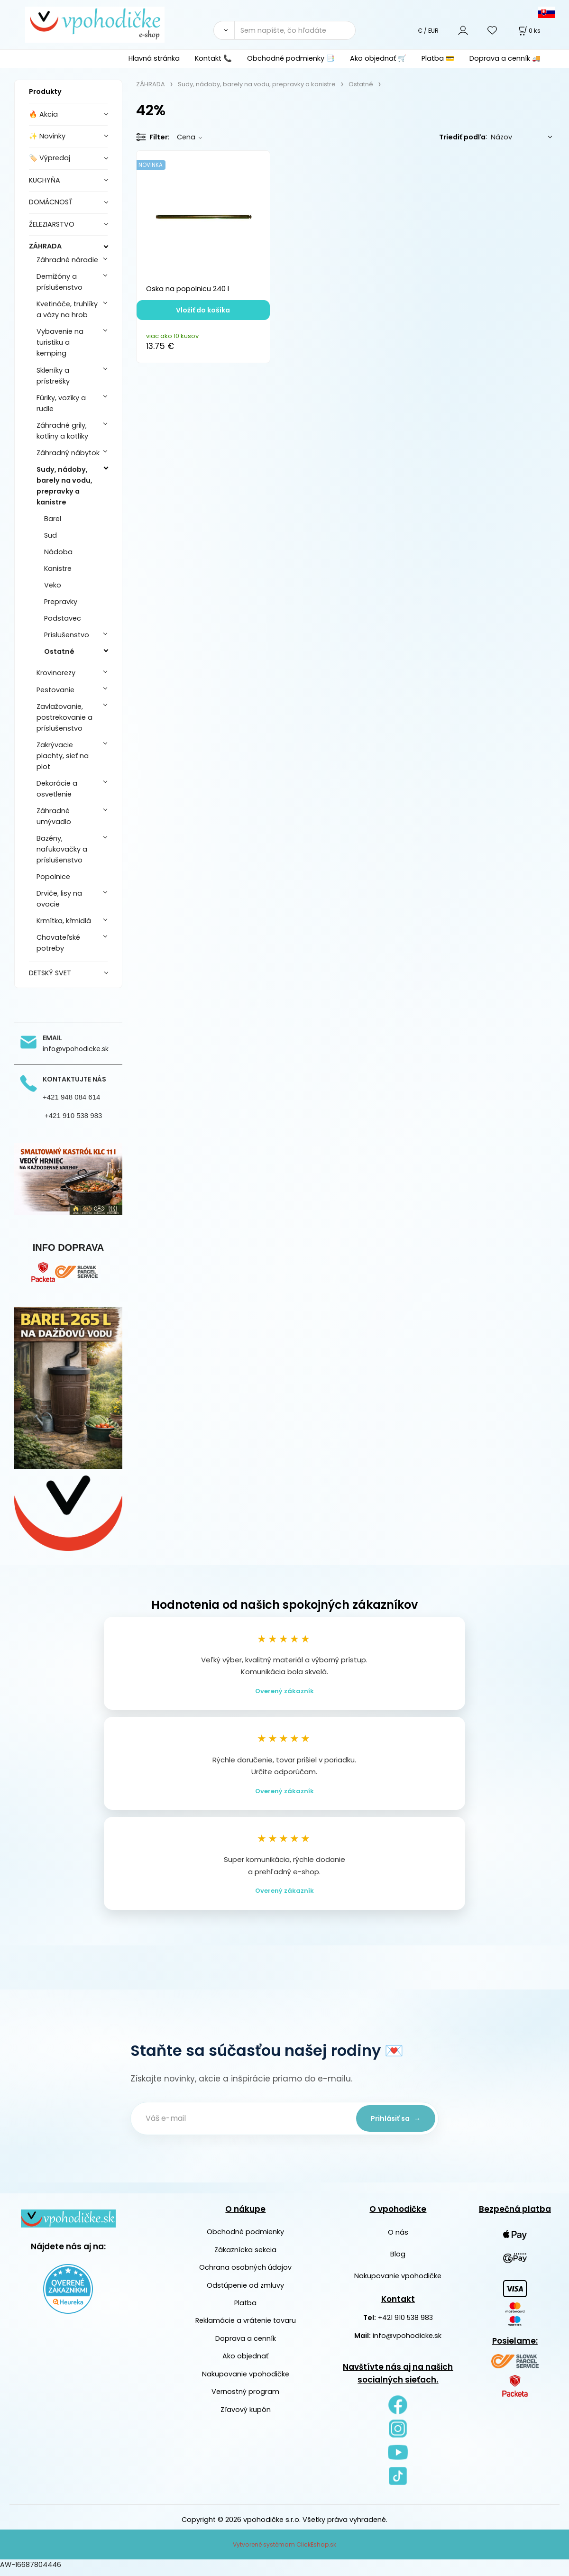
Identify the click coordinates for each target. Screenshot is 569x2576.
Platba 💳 (438, 58)
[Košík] (529, 30)
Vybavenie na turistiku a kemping (60, 342)
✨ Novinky (47, 136)
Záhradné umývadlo (54, 816)
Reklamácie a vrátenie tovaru (245, 2326)
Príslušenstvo (66, 635)
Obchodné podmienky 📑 (291, 58)
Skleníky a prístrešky (53, 376)
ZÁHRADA (45, 246)
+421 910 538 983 (405, 2323)
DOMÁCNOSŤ (51, 202)
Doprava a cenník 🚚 (505, 58)
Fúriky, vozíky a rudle (61, 403)
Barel (52, 518)
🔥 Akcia (43, 114)
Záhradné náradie (67, 260)
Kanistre (58, 568)
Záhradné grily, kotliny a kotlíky (62, 431)
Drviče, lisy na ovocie (59, 899)
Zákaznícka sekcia (245, 2255)
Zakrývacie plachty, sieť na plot (63, 755)
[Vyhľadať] (223, 30)
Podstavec (62, 618)
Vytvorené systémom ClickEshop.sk (284, 2550)
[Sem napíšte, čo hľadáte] (295, 30)
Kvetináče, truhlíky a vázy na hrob (67, 309)
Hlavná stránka (154, 58)
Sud (50, 535)
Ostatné (59, 651)
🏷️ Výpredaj (49, 158)
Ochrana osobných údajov (245, 2273)
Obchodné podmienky (245, 2238)
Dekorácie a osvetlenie (57, 789)
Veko (52, 585)
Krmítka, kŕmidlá (64, 921)
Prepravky (60, 601)
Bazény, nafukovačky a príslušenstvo (62, 849)
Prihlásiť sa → (394, 2124)
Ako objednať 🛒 (378, 58)
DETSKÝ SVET (50, 973)
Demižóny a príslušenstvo (60, 282)
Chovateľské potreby (58, 943)
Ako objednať (245, 2362)
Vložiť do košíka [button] (203, 310)
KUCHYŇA (44, 180)
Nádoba (58, 552)
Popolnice (53, 876)
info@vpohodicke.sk (407, 2341)
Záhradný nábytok (68, 453)
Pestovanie (55, 690)
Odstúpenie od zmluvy (245, 2291)
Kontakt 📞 (213, 58)
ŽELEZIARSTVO (51, 224)
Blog (397, 2260)
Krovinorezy (56, 673)
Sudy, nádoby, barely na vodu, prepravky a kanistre (64, 486)
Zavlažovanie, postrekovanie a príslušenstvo (64, 717)
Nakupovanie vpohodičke (245, 2379)
